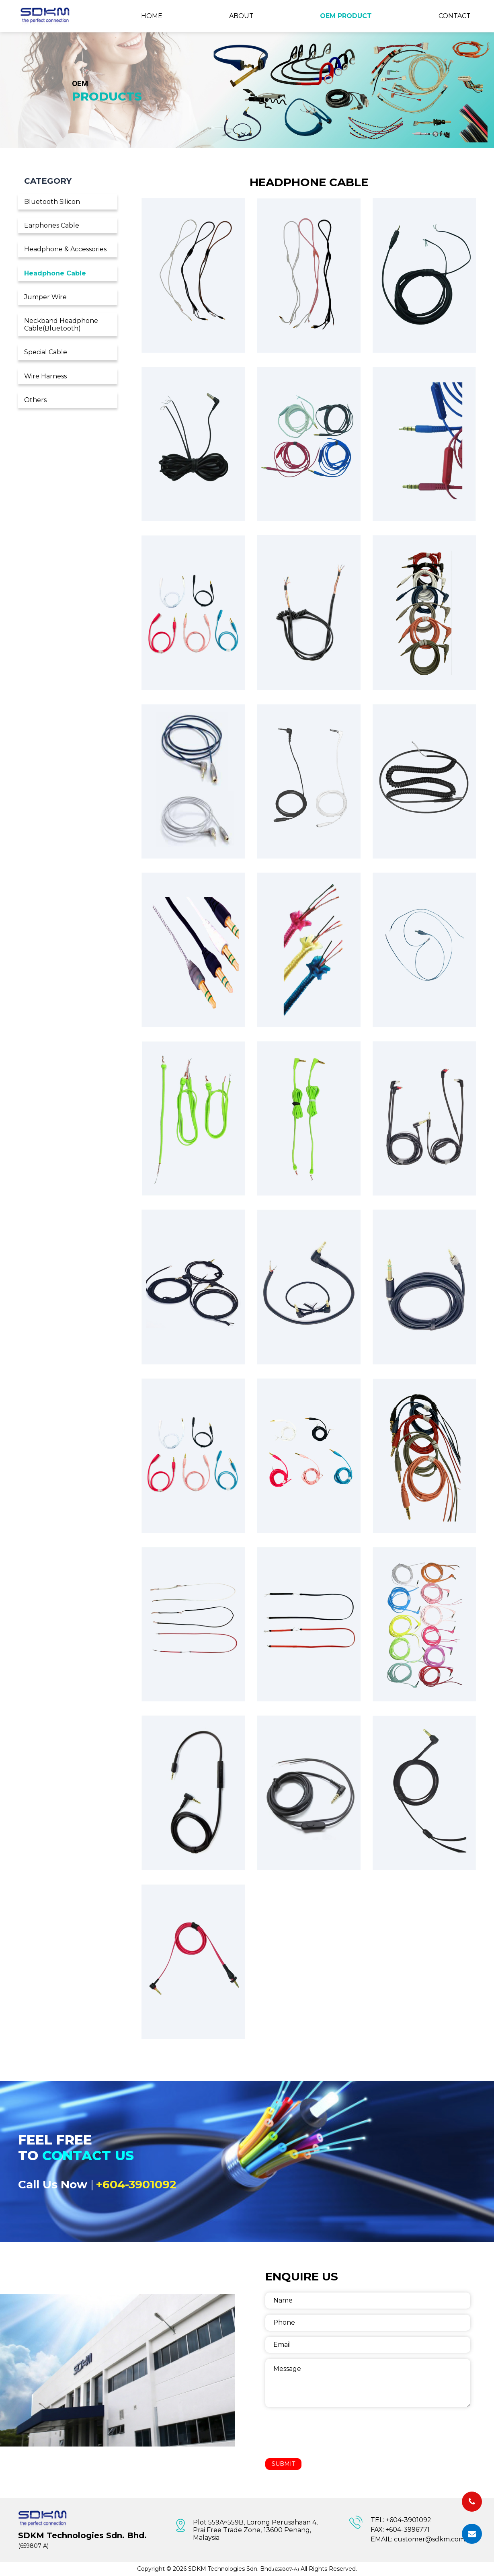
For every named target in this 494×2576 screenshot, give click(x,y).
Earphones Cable (51, 225)
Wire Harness (45, 376)
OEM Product (346, 16)
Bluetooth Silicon (52, 201)
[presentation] (326, 2432)
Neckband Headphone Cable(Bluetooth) (61, 324)
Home (151, 16)
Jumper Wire (45, 297)
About (241, 16)
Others (35, 400)
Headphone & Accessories (65, 249)
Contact (455, 16)
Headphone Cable (55, 273)
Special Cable (45, 352)
